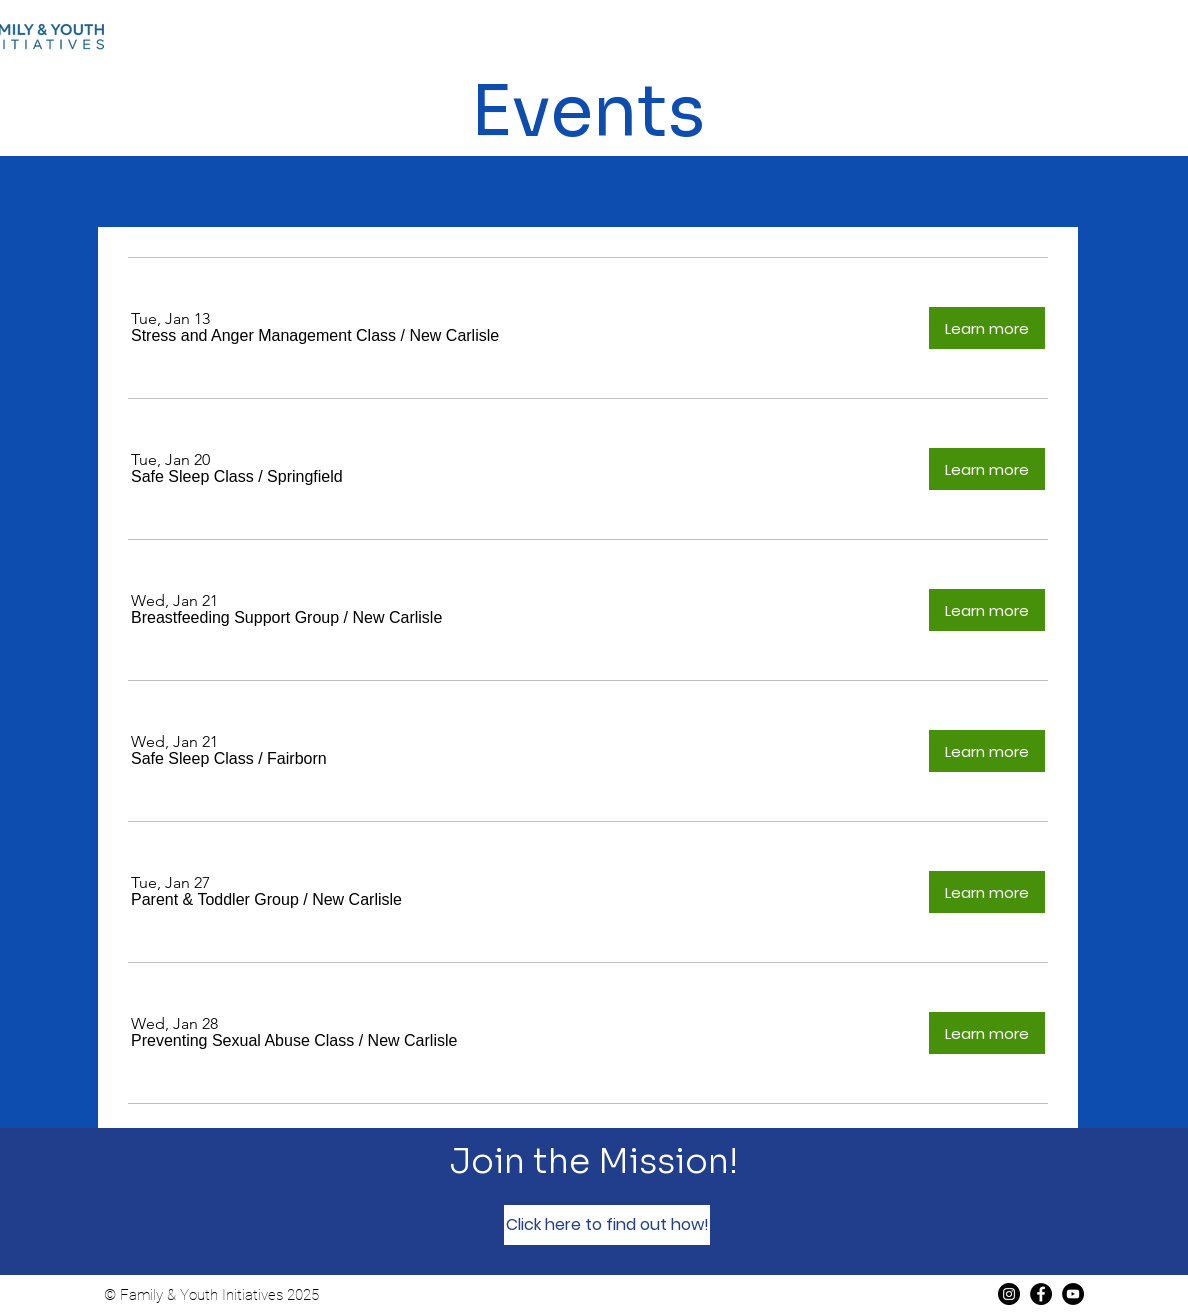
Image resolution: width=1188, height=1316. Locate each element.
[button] (263, 336)
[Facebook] (1041, 1294)
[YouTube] (1073, 1294)
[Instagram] (1009, 1294)
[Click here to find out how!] (607, 1225)
